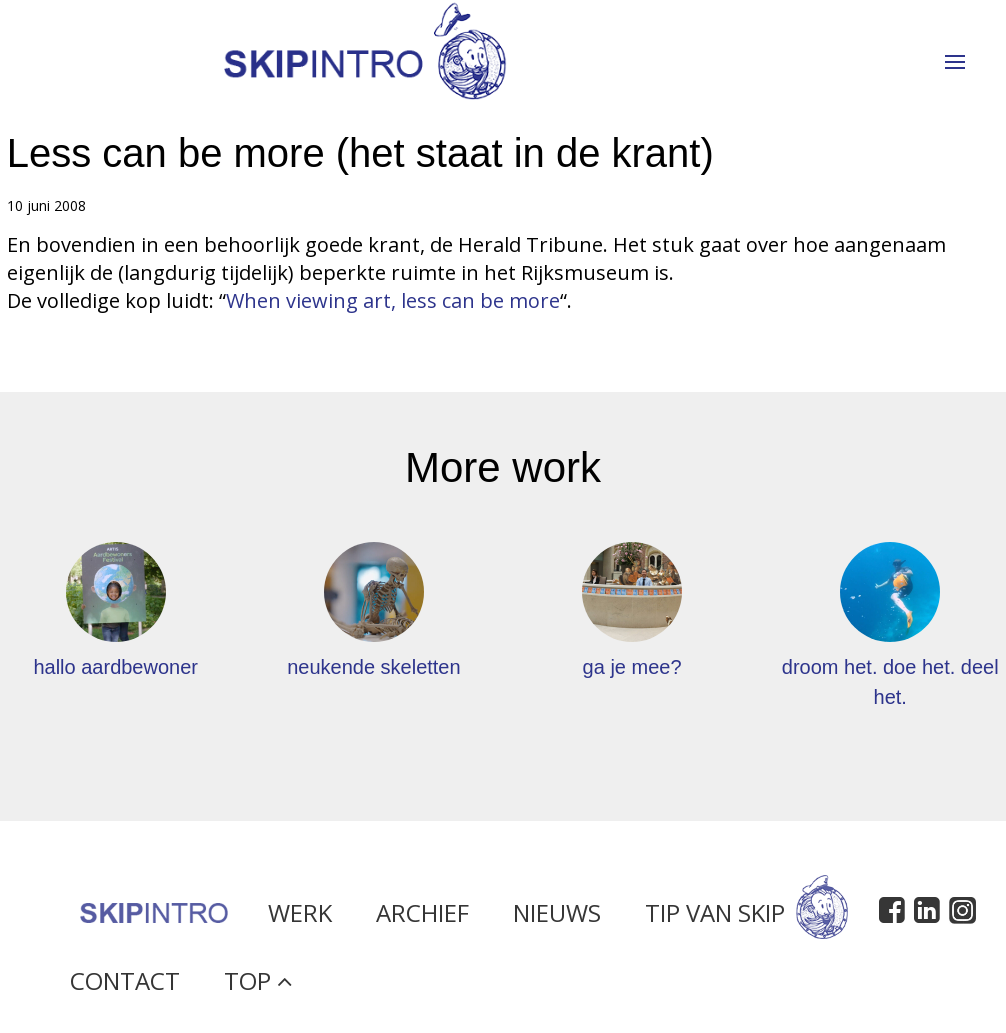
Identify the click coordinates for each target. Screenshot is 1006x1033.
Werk (300, 921)
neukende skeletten (373, 667)
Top (258, 988)
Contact (125, 988)
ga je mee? (632, 667)
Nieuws (557, 921)
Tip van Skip (746, 921)
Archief (422, 921)
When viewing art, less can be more (393, 300)
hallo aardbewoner (115, 667)
